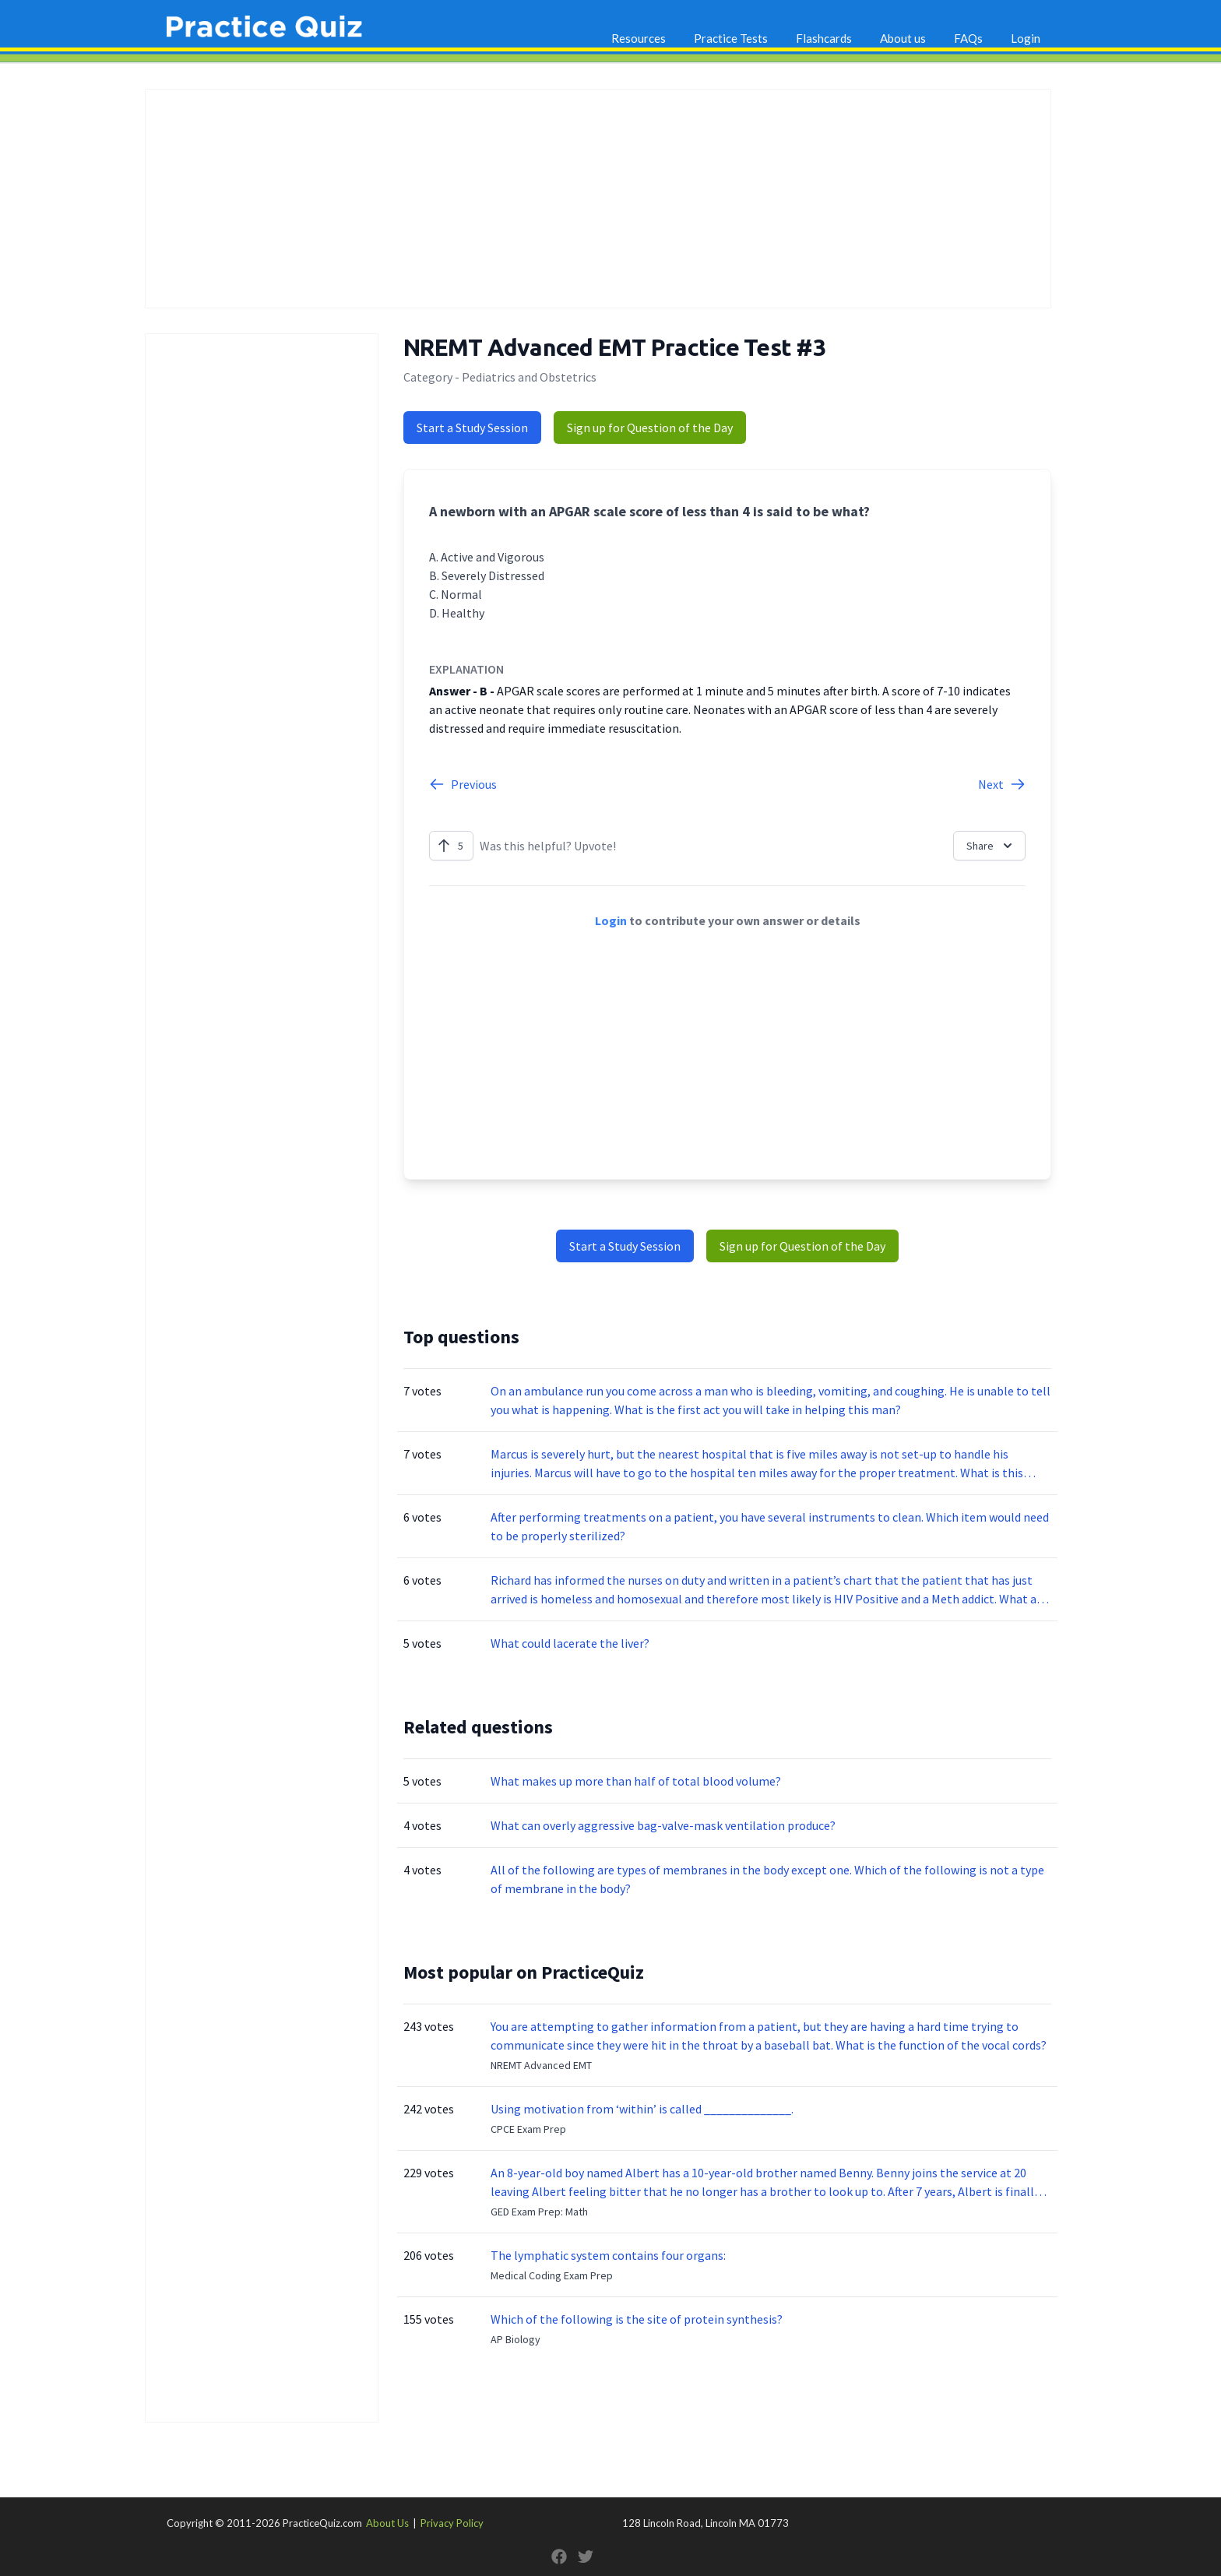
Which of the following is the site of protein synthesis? (637, 2319)
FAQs (968, 38)
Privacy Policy (452, 2523)
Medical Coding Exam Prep (552, 2275)
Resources (638, 38)
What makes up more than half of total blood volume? (636, 1781)
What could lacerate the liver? (570, 1643)
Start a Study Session (472, 427)
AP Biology (515, 2339)
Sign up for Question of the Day (650, 427)
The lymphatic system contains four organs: (608, 2255)
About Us (387, 2523)
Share (990, 845)
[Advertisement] (598, 199)
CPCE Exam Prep (528, 2129)
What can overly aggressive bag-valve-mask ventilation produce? (663, 1825)
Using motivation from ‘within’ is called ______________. (642, 2109)
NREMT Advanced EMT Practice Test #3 (614, 347)
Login (1025, 38)
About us (903, 38)
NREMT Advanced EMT (541, 2065)
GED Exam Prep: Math (539, 2212)
